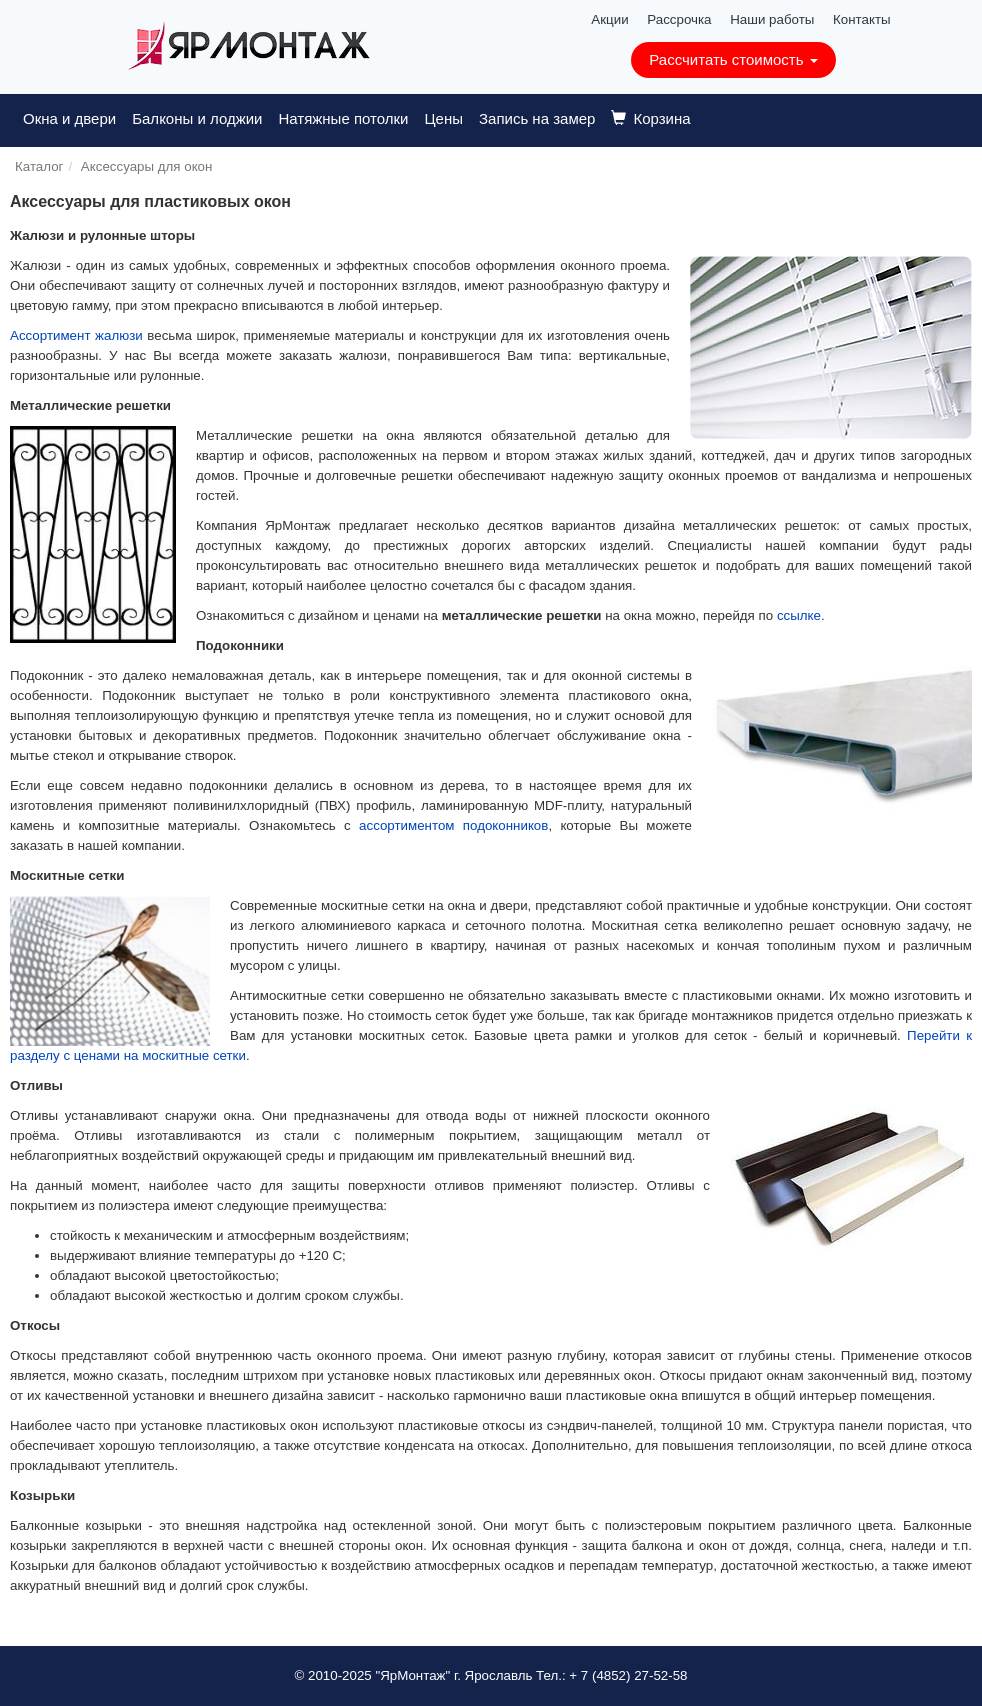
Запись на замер (537, 118)
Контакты (862, 19)
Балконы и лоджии (197, 118)
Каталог (39, 166)
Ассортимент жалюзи (76, 335)
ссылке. (801, 615)
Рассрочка (679, 19)
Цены (443, 118)
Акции (609, 19)
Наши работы (772, 19)
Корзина (650, 118)
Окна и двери (69, 118)
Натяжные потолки (343, 118)
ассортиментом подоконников (453, 825)
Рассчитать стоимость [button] (733, 59)
